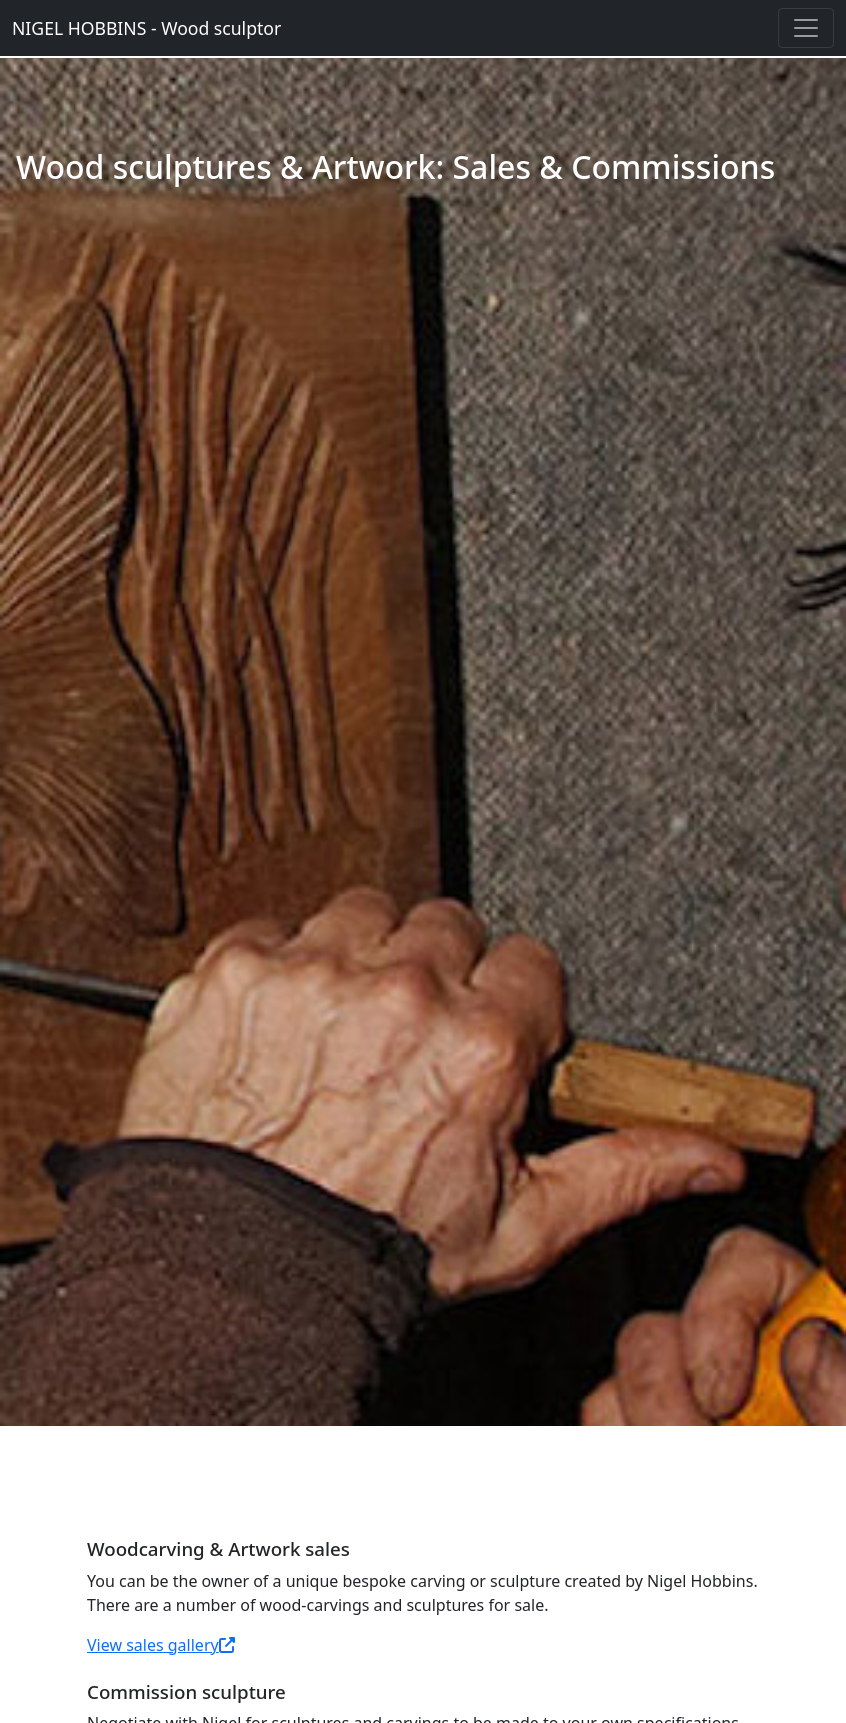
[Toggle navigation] (806, 28)
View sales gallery (161, 1645)
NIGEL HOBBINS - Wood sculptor (146, 28)
